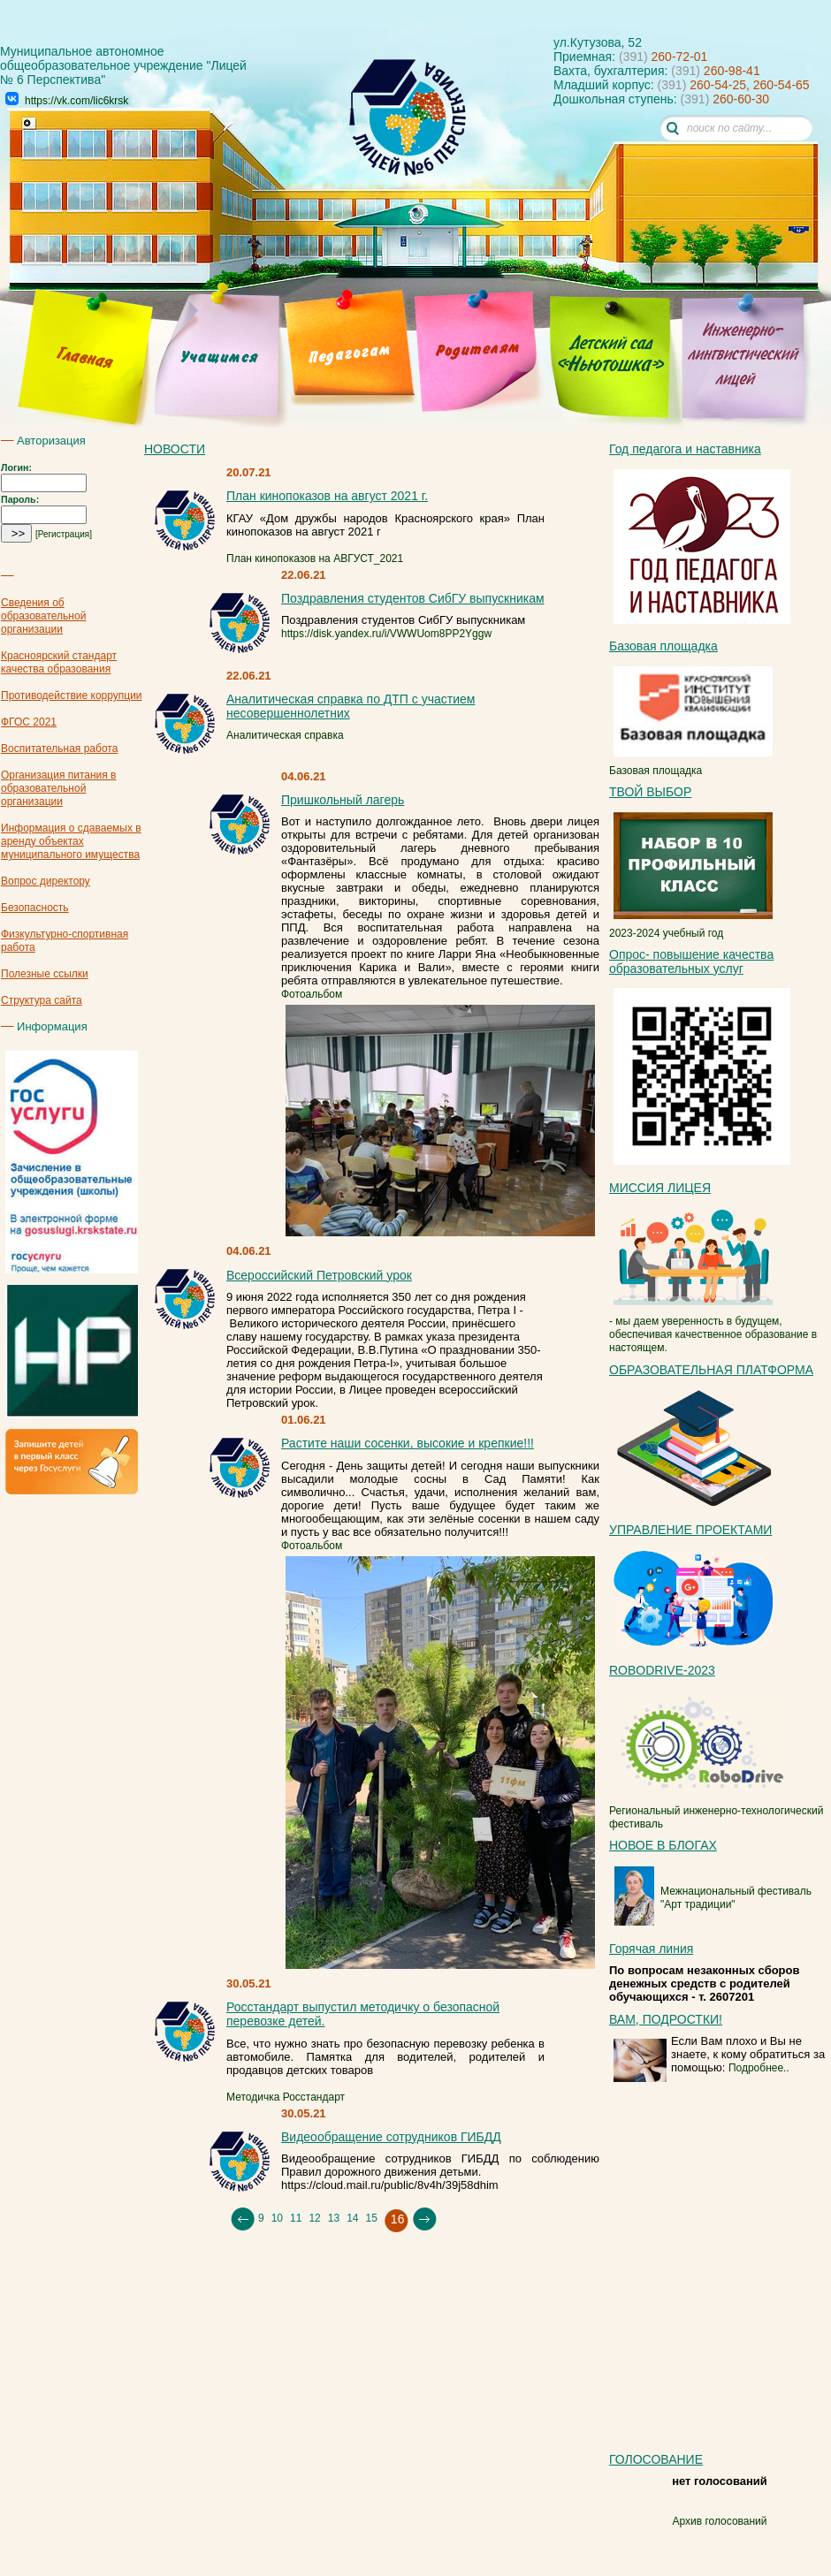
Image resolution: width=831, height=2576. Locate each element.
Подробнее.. (758, 2068)
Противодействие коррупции (71, 695)
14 (352, 2218)
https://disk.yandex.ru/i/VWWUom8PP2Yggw (386, 633)
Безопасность (35, 907)
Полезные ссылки (44, 974)
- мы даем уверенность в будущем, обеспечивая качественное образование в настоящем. (713, 1328)
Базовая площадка (691, 764)
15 (371, 2218)
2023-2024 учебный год (691, 926)
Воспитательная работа (59, 748)
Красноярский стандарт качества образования (59, 662)
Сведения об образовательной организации (43, 616)
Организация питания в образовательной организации (58, 788)
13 (333, 2218)
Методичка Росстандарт (285, 2097)
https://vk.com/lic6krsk (76, 101)
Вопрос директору (45, 881)
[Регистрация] (63, 534)
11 (295, 2218)
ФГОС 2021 (29, 722)
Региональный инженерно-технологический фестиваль (716, 1810)
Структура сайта (41, 1000)
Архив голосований (719, 2521)
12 (314, 2218)
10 (277, 2218)
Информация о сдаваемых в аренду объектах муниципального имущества (71, 841)
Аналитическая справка (285, 735)
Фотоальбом (311, 994)
